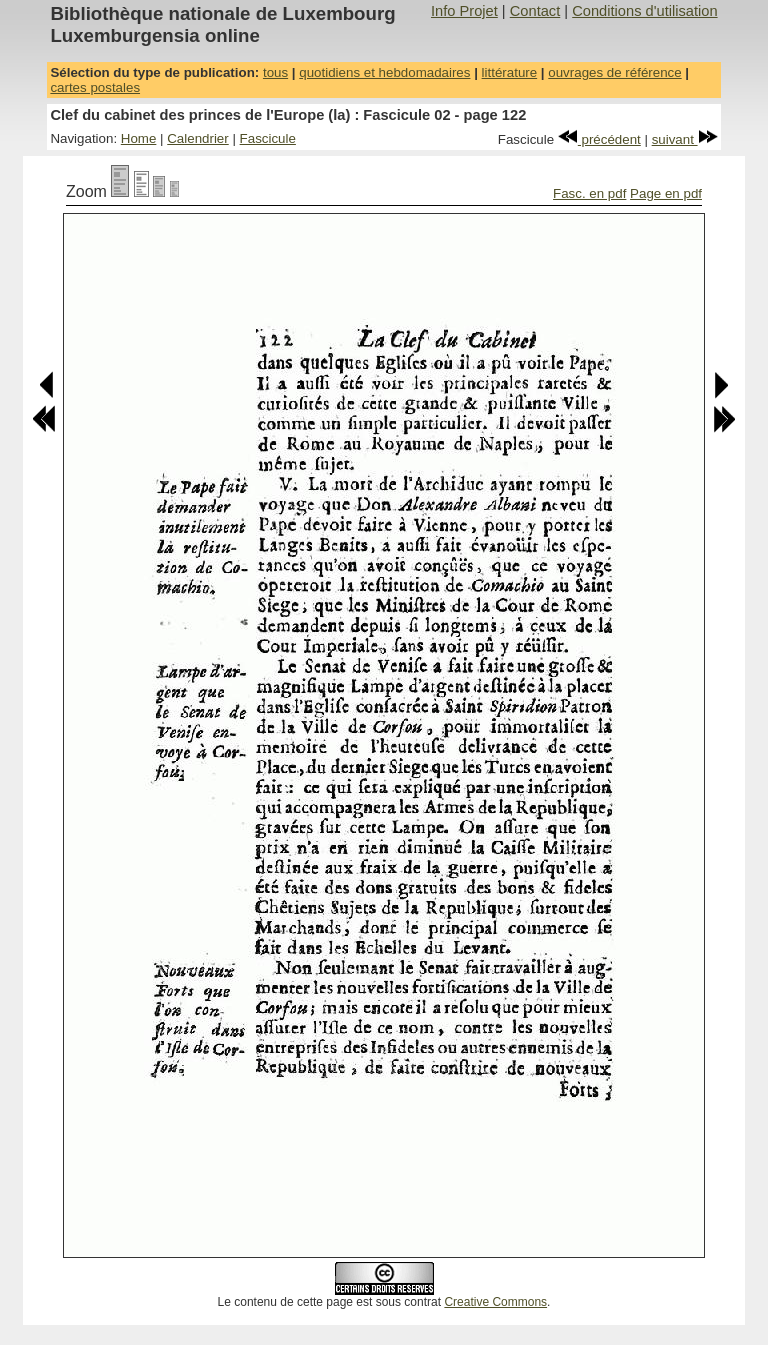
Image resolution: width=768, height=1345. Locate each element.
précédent (599, 139)
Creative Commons (495, 1302)
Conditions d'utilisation (644, 11)
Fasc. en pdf (589, 193)
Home (139, 138)
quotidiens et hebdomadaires (384, 72)
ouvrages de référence (614, 72)
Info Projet (464, 11)
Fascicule (268, 138)
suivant (685, 139)
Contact (535, 11)
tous (275, 72)
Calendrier (198, 138)
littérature (510, 72)
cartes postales (95, 87)
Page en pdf (666, 193)
